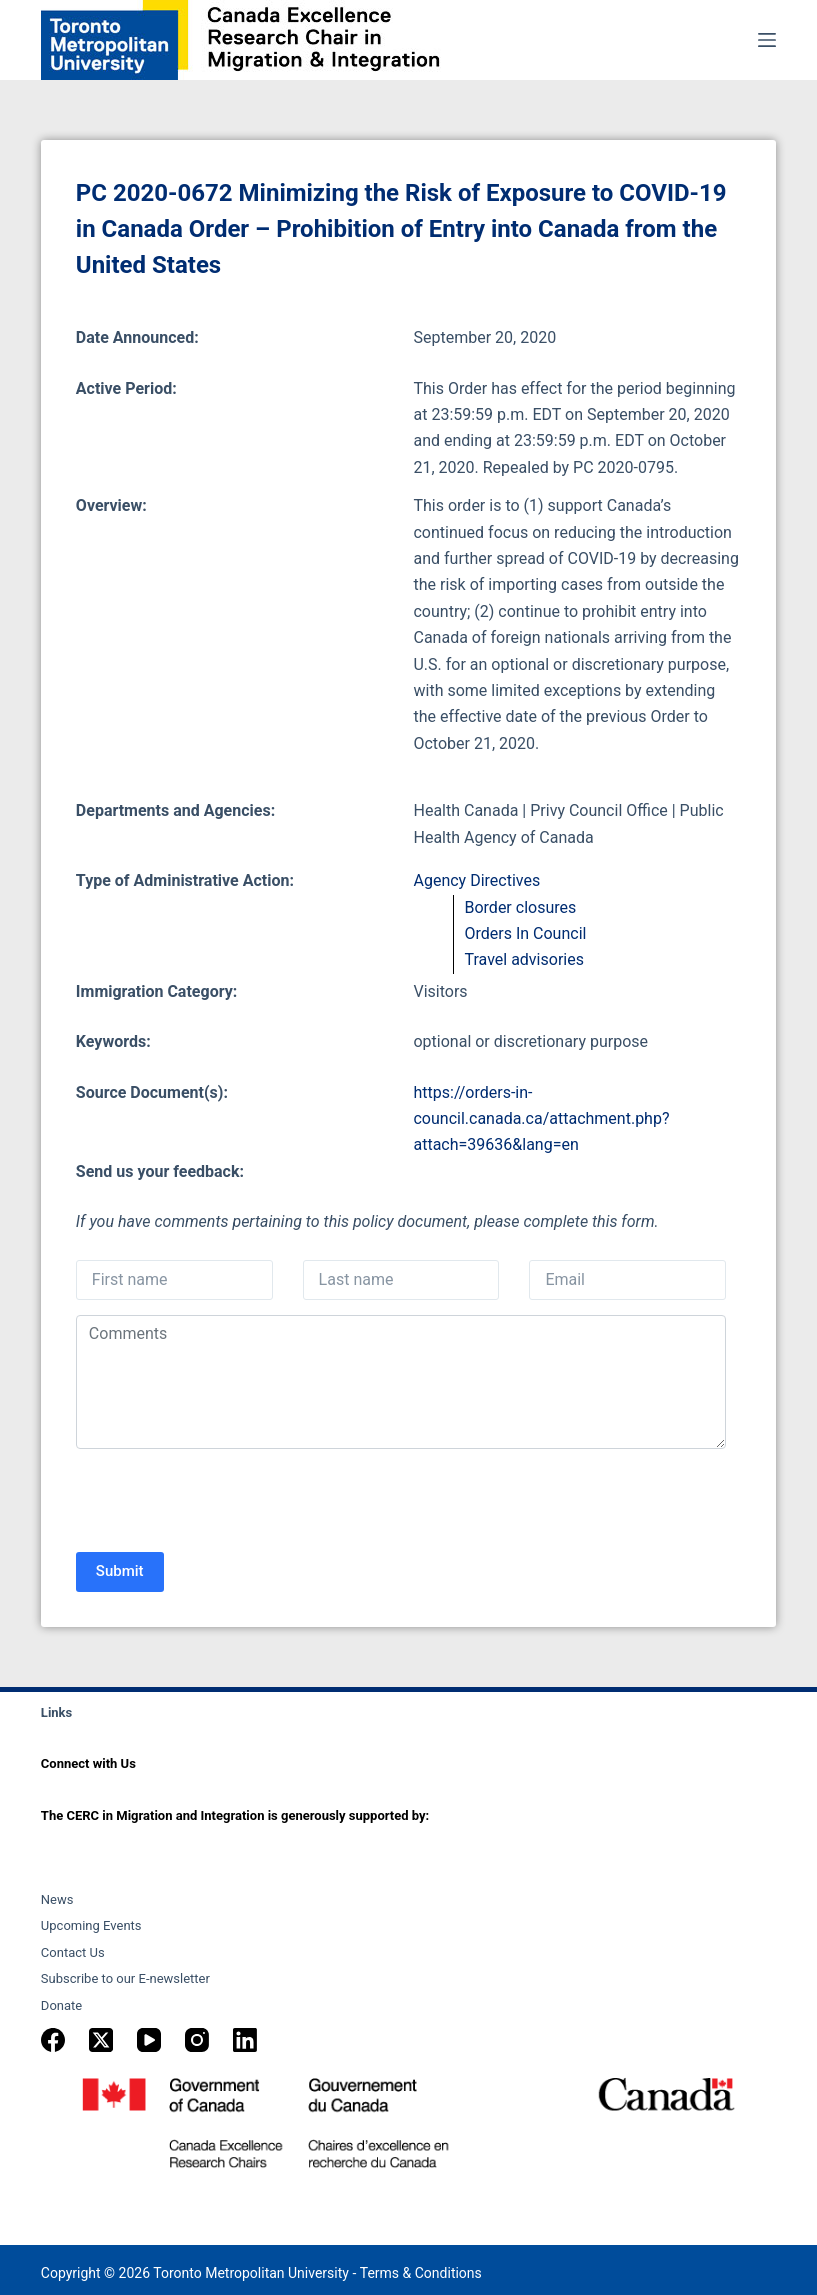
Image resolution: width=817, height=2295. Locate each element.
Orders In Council (525, 933)
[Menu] (767, 40)
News (57, 1899)
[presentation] (228, 1503)
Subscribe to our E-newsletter (125, 1978)
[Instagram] (197, 2040)
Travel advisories (523, 959)
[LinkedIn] (245, 2040)
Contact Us (73, 1952)
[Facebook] (53, 2040)
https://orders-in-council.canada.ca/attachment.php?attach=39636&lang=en (541, 1119)
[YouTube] (149, 2040)
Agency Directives (476, 880)
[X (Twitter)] (101, 2040)
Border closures (520, 907)
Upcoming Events (91, 1925)
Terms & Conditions (421, 2273)
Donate (61, 2005)
